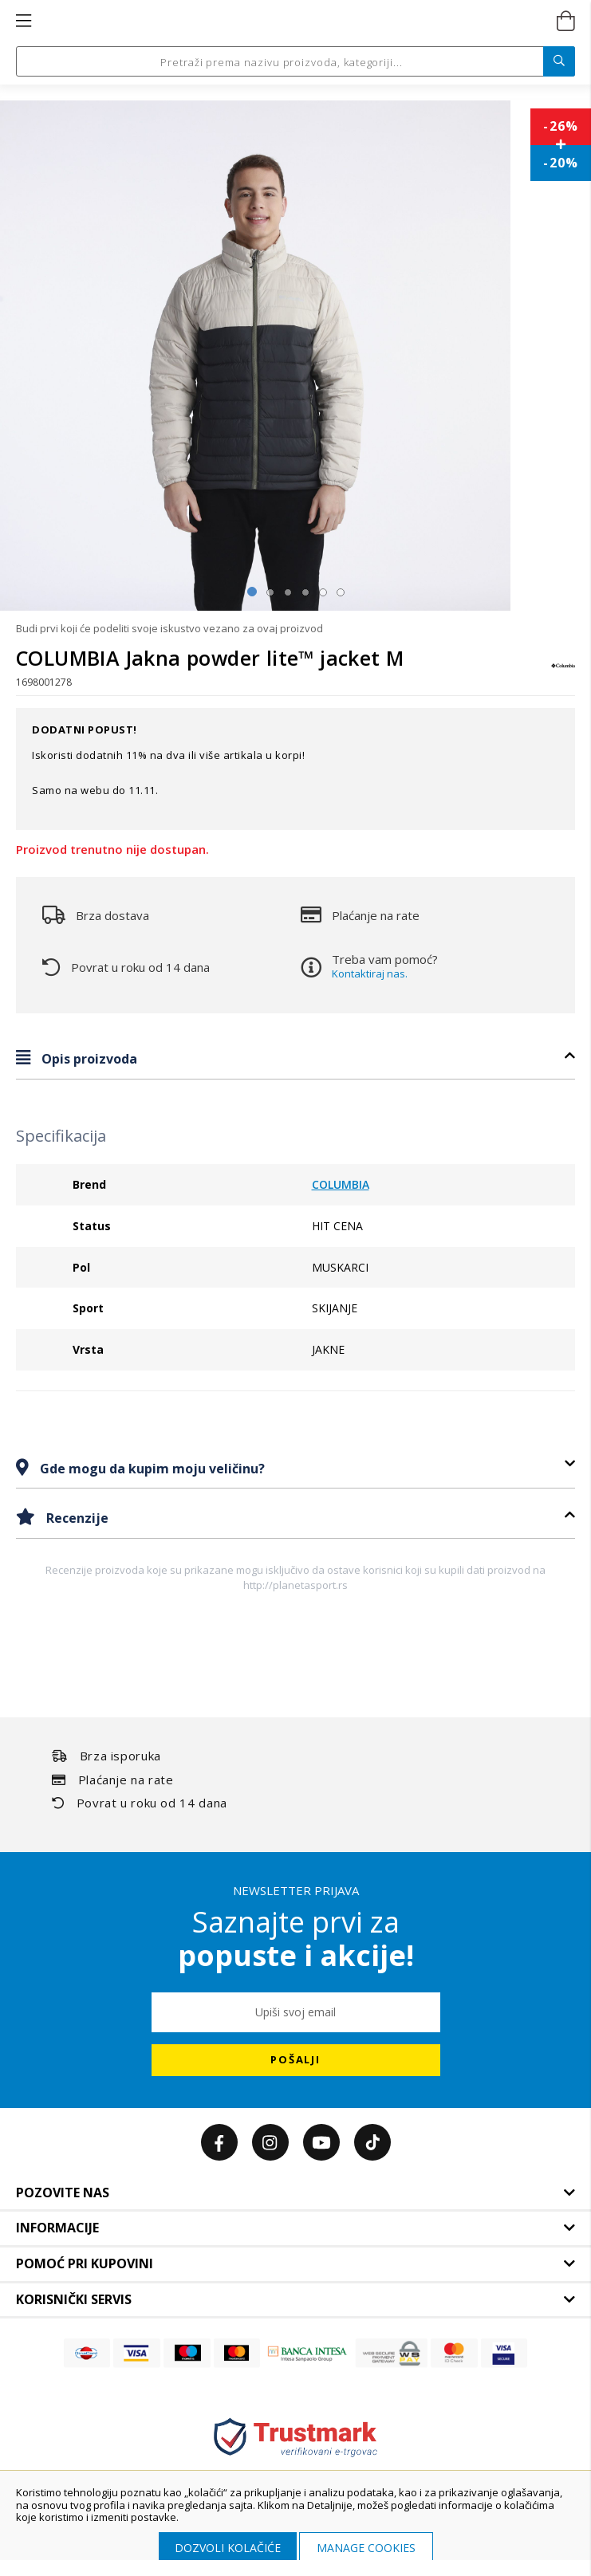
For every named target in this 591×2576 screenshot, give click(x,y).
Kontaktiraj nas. (370, 973)
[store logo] (294, 21)
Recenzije (75, 1518)
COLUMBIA (340, 1184)
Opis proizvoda (87, 1059)
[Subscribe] (296, 2060)
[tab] (295, 1058)
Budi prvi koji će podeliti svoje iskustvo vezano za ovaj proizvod (169, 628)
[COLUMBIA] (563, 673)
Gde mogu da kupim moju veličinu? (151, 1468)
